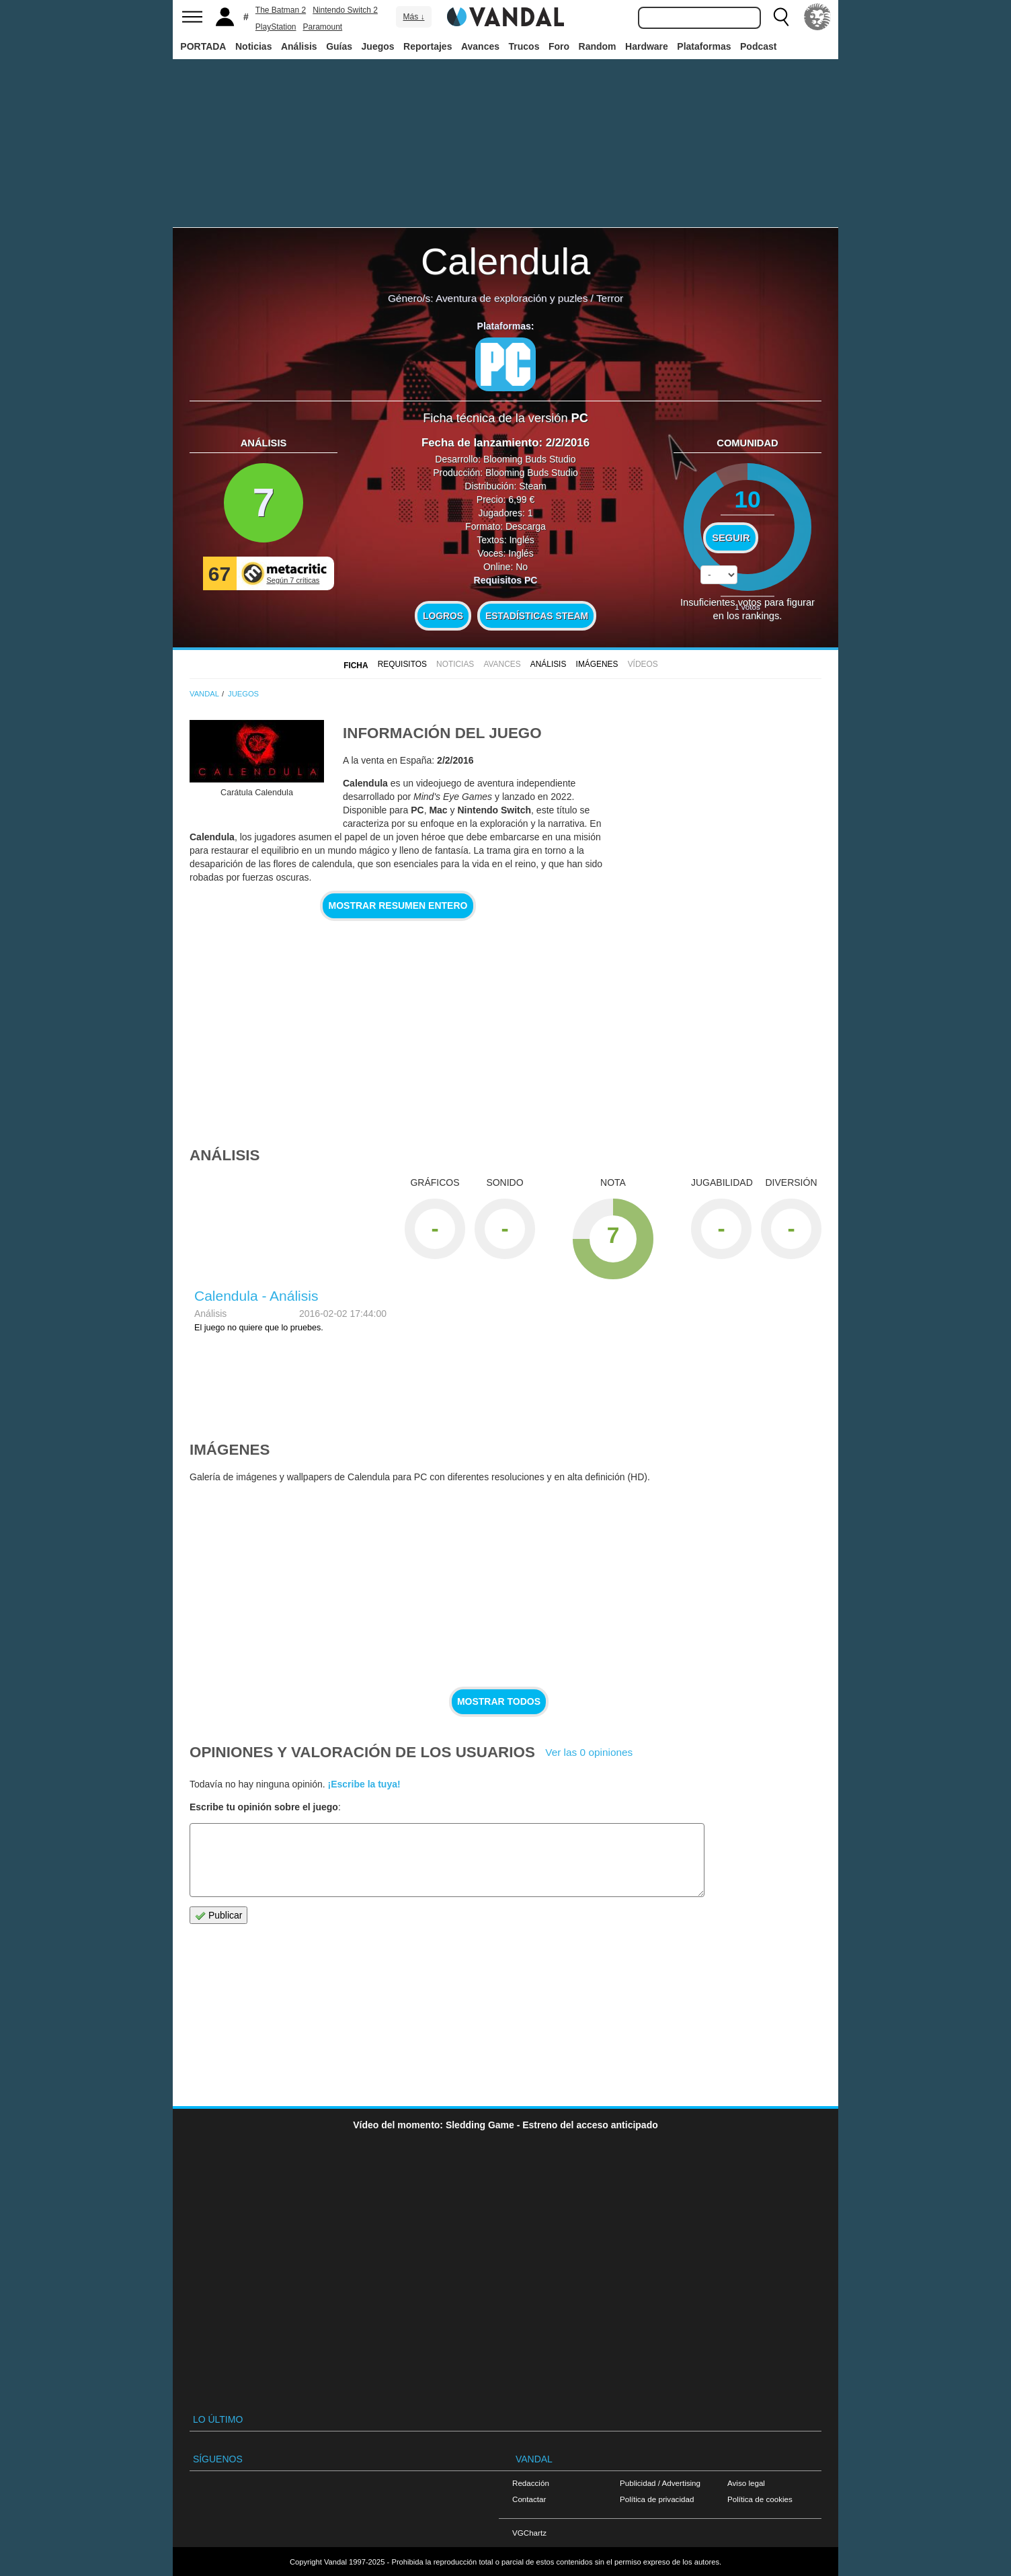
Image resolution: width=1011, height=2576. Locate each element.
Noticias (253, 46)
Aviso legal (746, 2483)
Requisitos (402, 664)
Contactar (529, 2499)
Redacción (530, 2483)
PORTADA (203, 46)
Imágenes (597, 664)
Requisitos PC (506, 580)
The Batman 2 (280, 10)
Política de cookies (760, 2499)
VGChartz (529, 2532)
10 (747, 499)
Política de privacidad (657, 2499)
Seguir (731, 537)
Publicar (218, 1915)
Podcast (758, 46)
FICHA (355, 665)
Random (597, 46)
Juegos (378, 46)
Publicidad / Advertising (660, 2483)
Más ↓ (413, 17)
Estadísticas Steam (536, 615)
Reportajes (427, 46)
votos (747, 606)
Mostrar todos (498, 1701)
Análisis (299, 46)
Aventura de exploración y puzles (512, 298)
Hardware (646, 46)
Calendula (505, 261)
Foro (559, 46)
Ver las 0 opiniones (589, 1752)
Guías (339, 46)
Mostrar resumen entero (398, 905)
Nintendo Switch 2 (345, 10)
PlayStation (275, 27)
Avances (480, 46)
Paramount (323, 27)
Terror (609, 298)
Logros (443, 615)
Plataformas (704, 46)
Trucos (524, 46)
